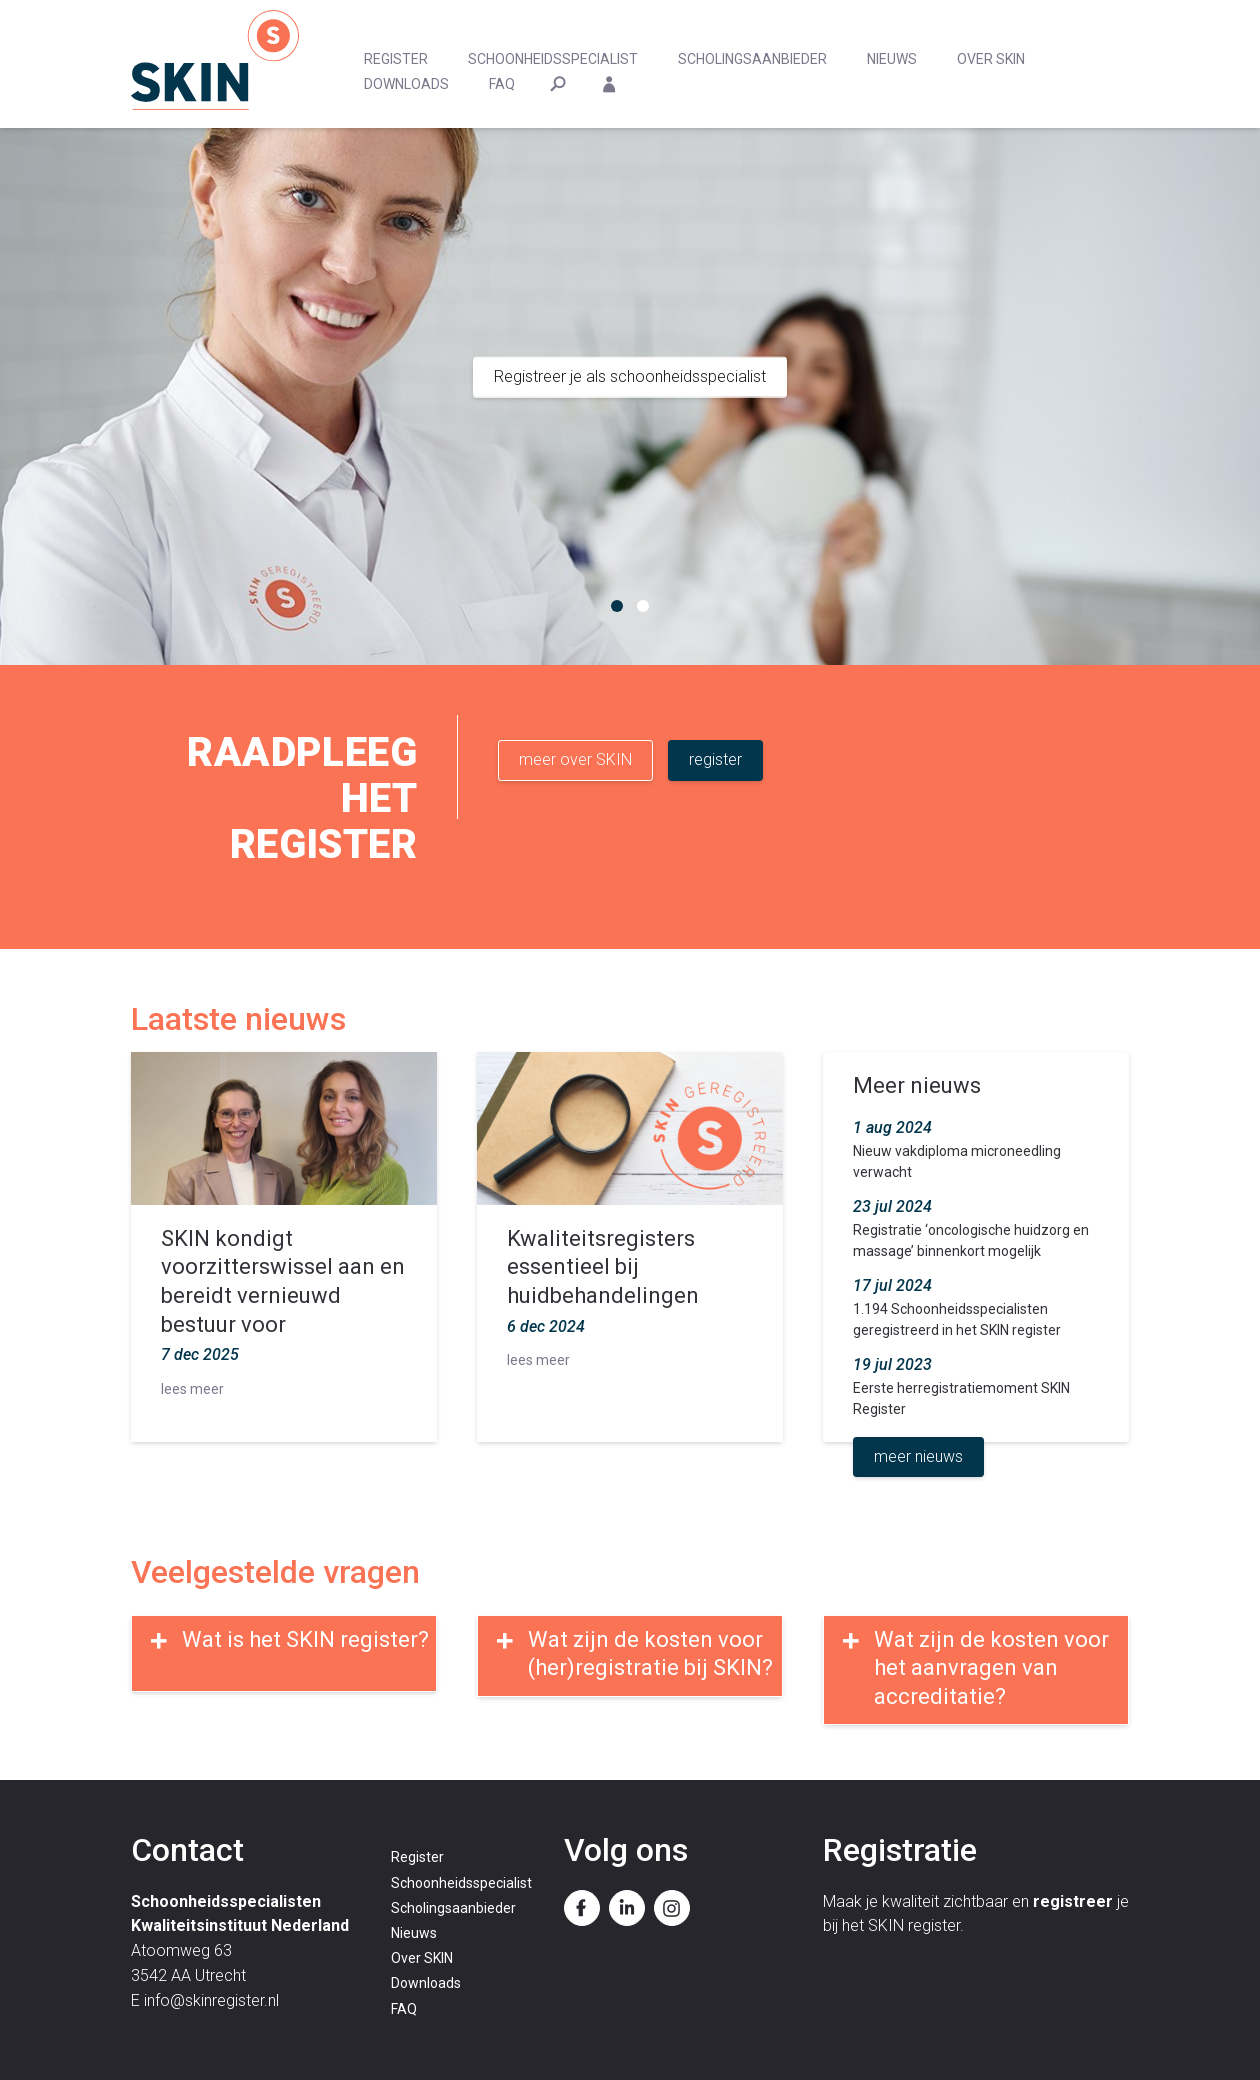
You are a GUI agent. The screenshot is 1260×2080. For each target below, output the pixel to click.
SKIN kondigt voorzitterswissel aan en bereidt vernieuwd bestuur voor (283, 1281)
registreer (1073, 1901)
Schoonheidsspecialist (553, 59)
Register (396, 59)
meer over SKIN (575, 759)
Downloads (406, 84)
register (715, 759)
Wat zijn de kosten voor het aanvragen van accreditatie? (991, 1668)
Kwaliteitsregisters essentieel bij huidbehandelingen (603, 1267)
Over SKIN (991, 59)
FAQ (502, 84)
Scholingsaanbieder (752, 59)
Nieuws (892, 59)
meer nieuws (918, 1456)
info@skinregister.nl (211, 2000)
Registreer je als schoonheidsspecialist (630, 376)
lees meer (192, 1389)
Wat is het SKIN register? (305, 1639)
